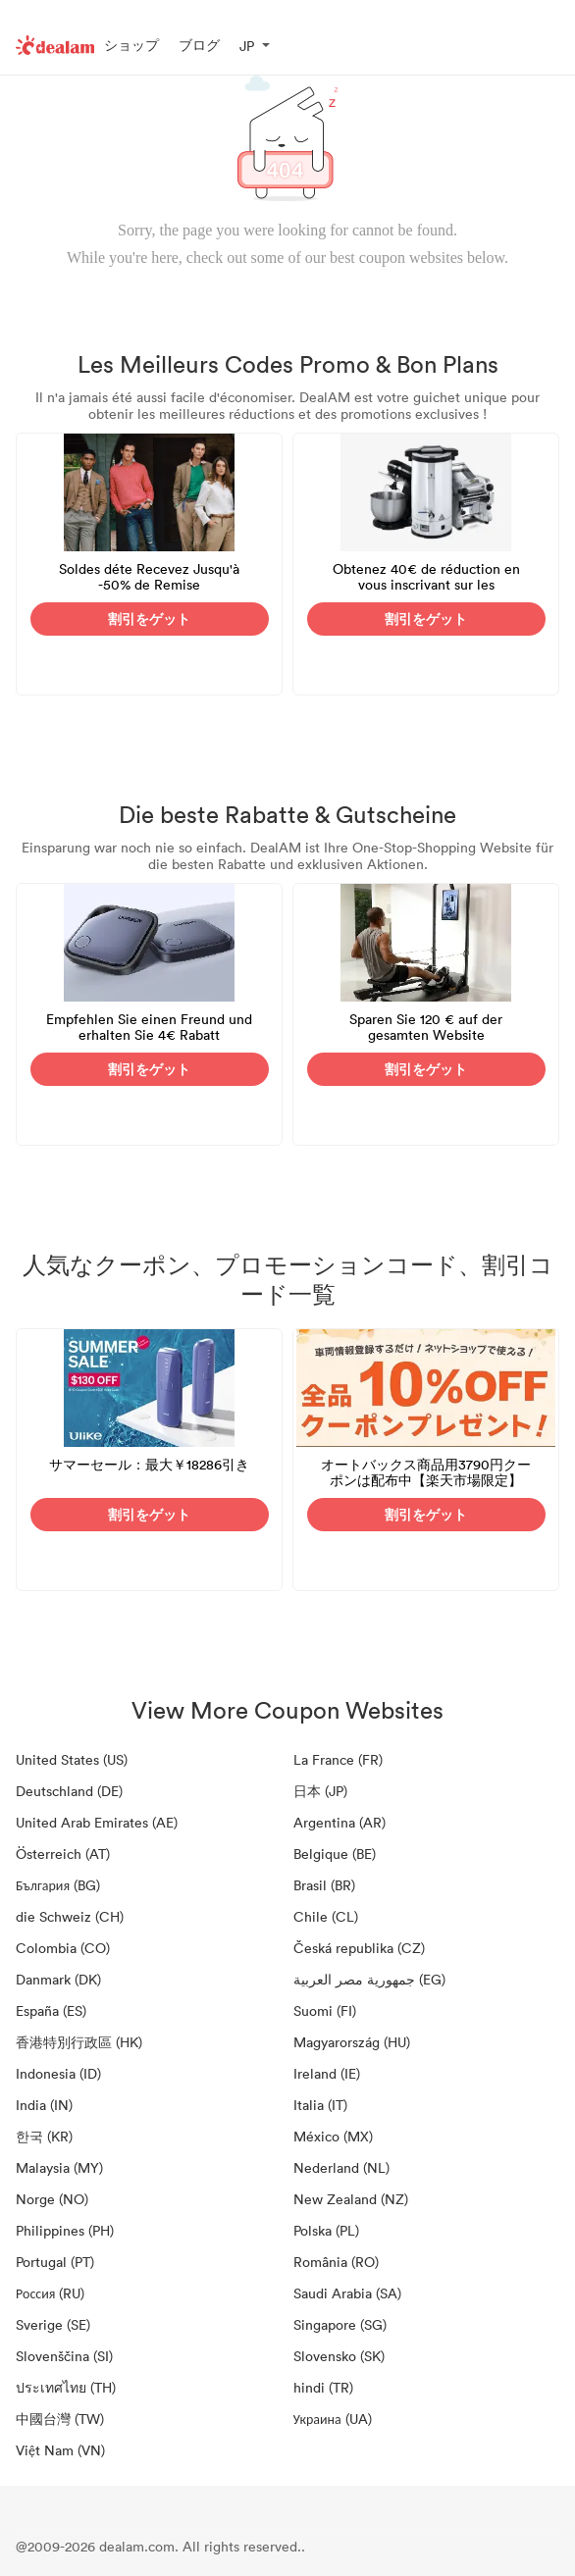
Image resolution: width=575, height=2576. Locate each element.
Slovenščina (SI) (64, 2355)
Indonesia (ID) (58, 2073)
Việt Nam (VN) (60, 2450)
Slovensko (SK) (339, 2355)
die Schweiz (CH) (70, 1916)
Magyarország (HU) (351, 2042)
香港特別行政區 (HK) (79, 2042)
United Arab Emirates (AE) (97, 1822)
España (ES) (51, 2010)
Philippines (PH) (65, 2230)
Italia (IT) (320, 2104)
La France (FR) (338, 1759)
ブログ (199, 44)
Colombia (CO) (63, 1947)
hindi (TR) (323, 2387)
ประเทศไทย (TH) (66, 2387)
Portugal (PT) (55, 2261)
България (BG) (58, 1885)
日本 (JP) (320, 1790)
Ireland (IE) (326, 2073)
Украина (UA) (332, 2418)
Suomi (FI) (324, 2010)
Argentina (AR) (339, 1822)
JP (246, 45)
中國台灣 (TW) (60, 2418)
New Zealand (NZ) (350, 2199)
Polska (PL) (326, 2230)
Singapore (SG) (340, 2324)
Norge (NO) (52, 2199)
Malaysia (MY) (59, 2167)
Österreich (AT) (63, 1853)
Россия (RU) (50, 2293)
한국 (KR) (44, 2136)
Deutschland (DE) (69, 1790)
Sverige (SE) (53, 2324)
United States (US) (72, 1759)
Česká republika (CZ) (359, 1947)
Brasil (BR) (324, 1885)
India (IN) (44, 2104)
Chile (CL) (325, 1916)
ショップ (131, 44)
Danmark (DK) (58, 1979)
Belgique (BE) (334, 1853)
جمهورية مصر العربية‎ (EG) (369, 1979)
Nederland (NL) (341, 2167)
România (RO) (336, 2261)
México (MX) (333, 2136)
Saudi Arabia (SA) (347, 2293)
